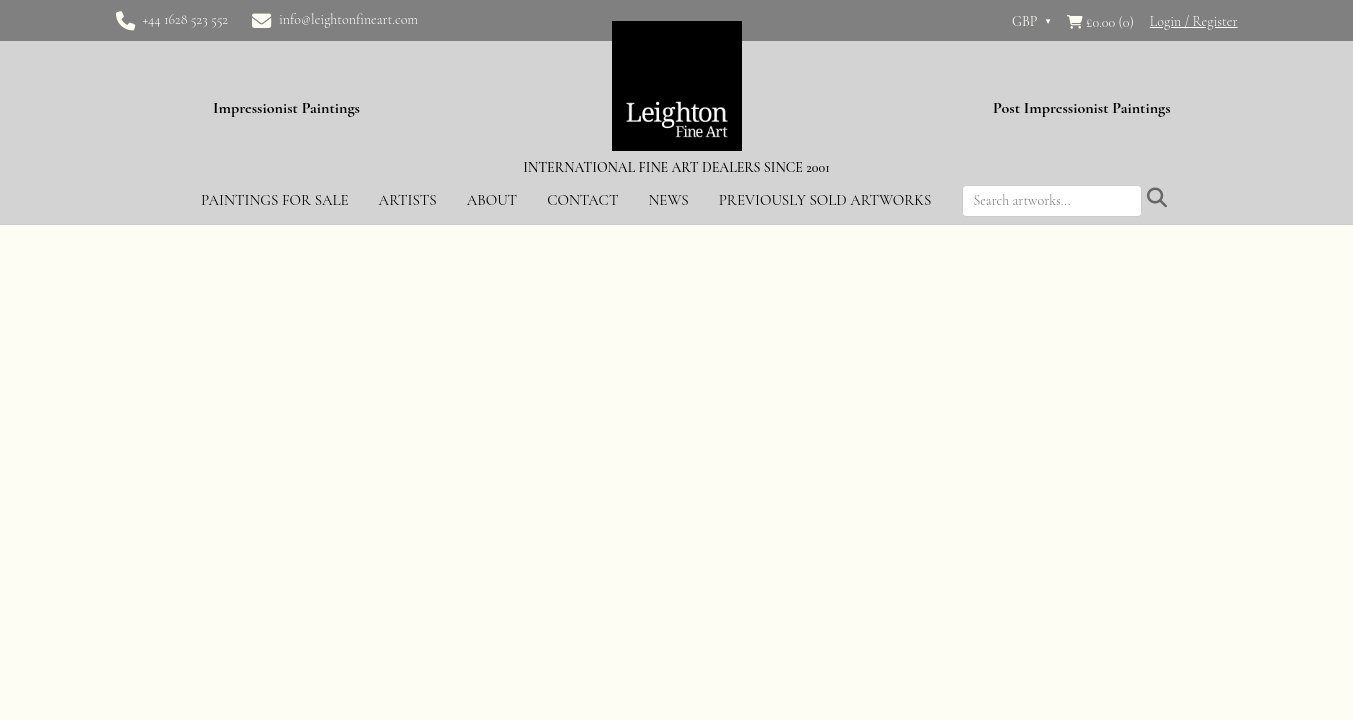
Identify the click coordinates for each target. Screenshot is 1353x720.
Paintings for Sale (275, 200)
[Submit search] (1157, 199)
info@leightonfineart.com (348, 19)
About (492, 200)
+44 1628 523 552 (186, 19)
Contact (582, 200)
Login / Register (1194, 21)
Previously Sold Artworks (825, 200)
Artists (408, 200)
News (668, 200)
